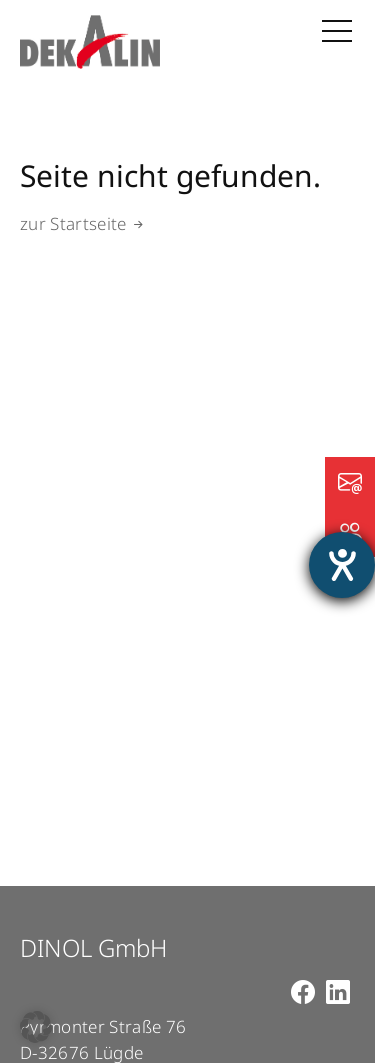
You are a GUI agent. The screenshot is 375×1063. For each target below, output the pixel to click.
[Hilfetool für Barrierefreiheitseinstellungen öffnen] (342, 565)
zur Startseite (73, 223)
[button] (36, 1027)
